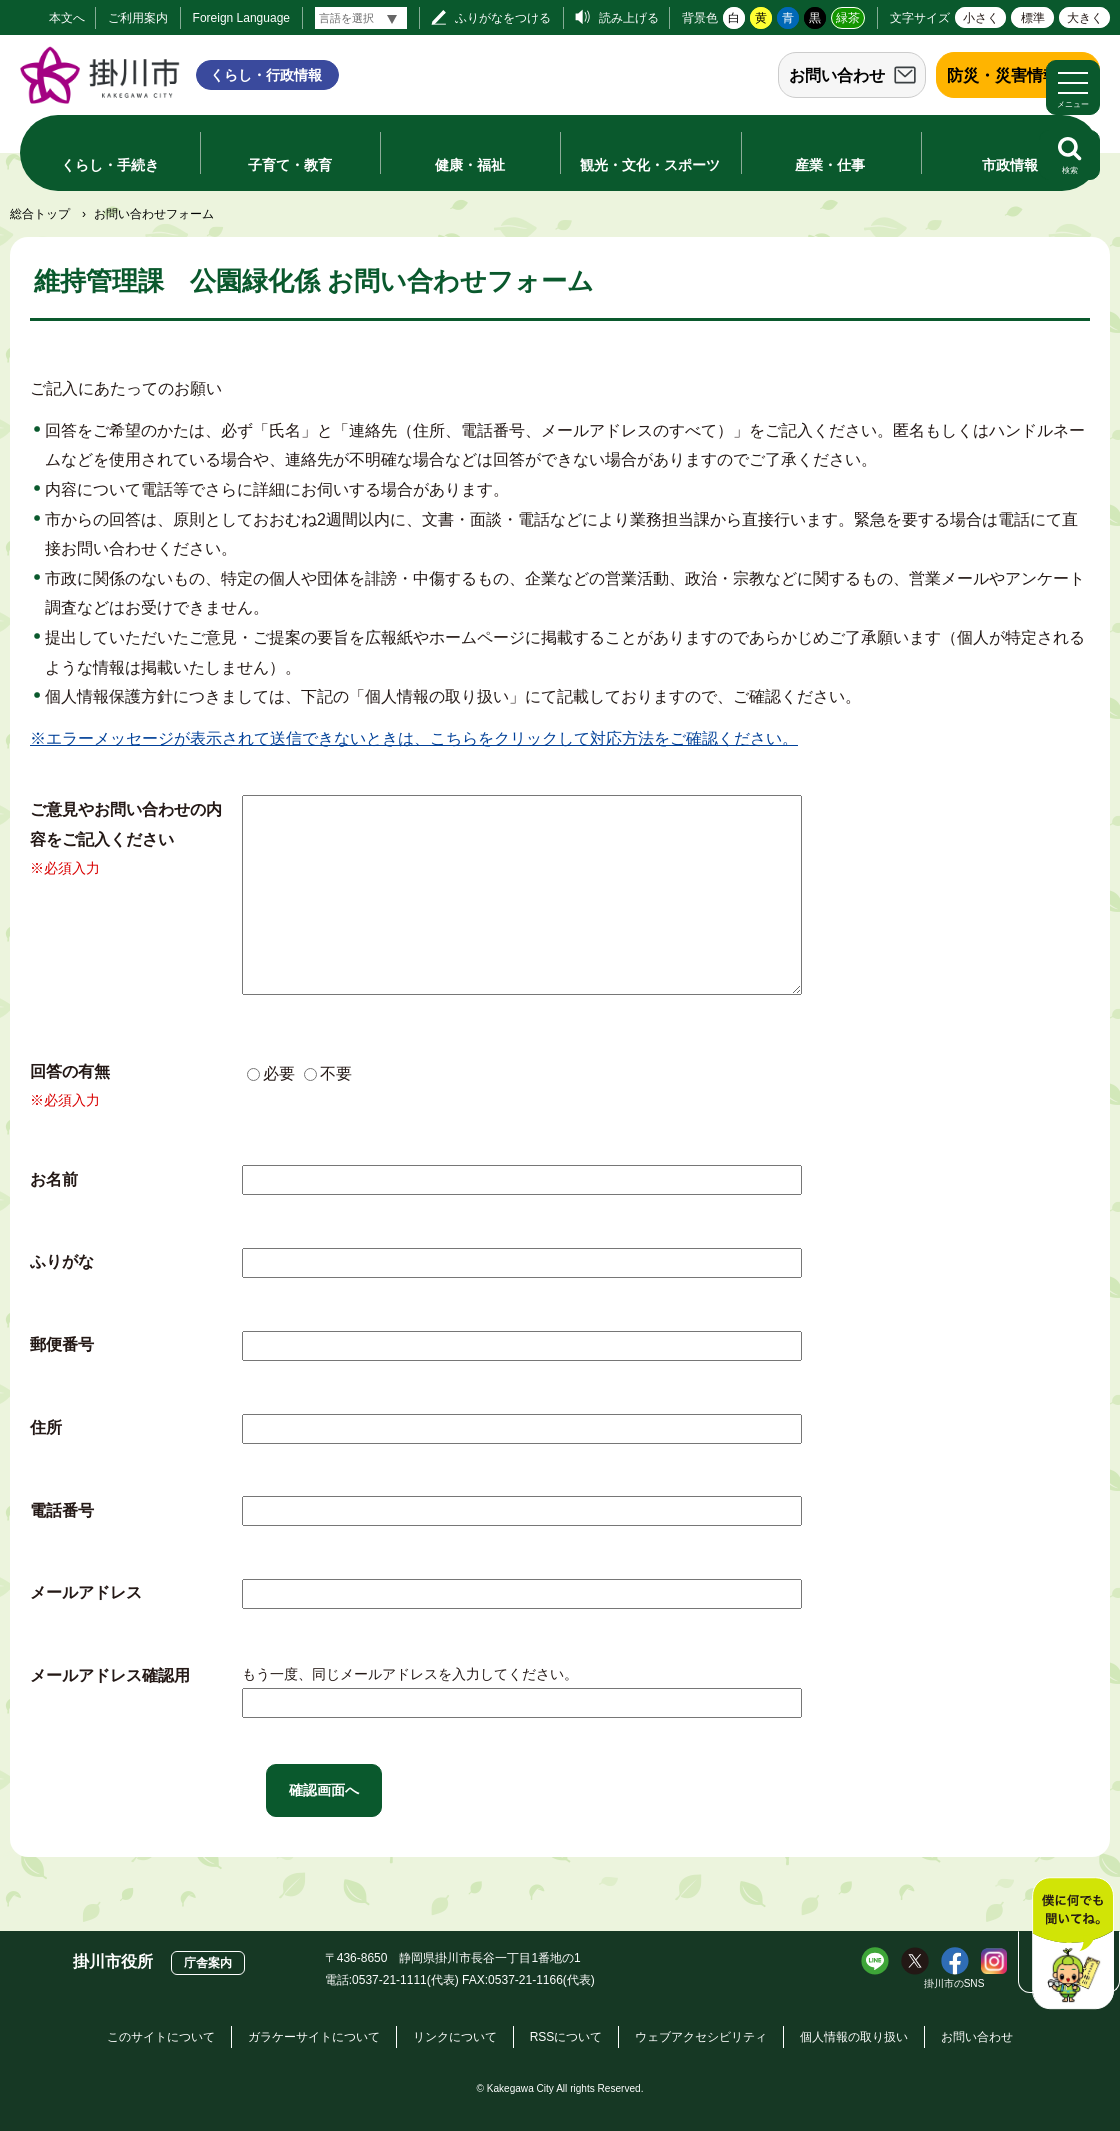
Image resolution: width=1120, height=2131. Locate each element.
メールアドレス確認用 (110, 1675)
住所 (46, 1427)
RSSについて (566, 2037)
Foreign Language (241, 18)
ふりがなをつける (503, 18)
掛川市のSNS (954, 1983)
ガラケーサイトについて (314, 2037)
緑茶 (848, 18)
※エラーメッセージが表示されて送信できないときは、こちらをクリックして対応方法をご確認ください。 (414, 738)
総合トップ (40, 214)
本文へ (67, 18)
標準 (1033, 18)
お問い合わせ (837, 75)
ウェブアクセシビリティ (701, 2037)
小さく (981, 18)
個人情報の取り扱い (854, 2037)
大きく (1085, 18)
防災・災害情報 (1003, 75)
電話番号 (62, 1510)
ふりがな (62, 1261)
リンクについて (455, 2037)
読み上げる (629, 18)
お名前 (54, 1179)
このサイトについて (161, 2037)
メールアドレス (86, 1592)
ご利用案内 (138, 18)
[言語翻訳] (361, 18)
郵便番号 (62, 1344)
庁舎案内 (208, 1963)
